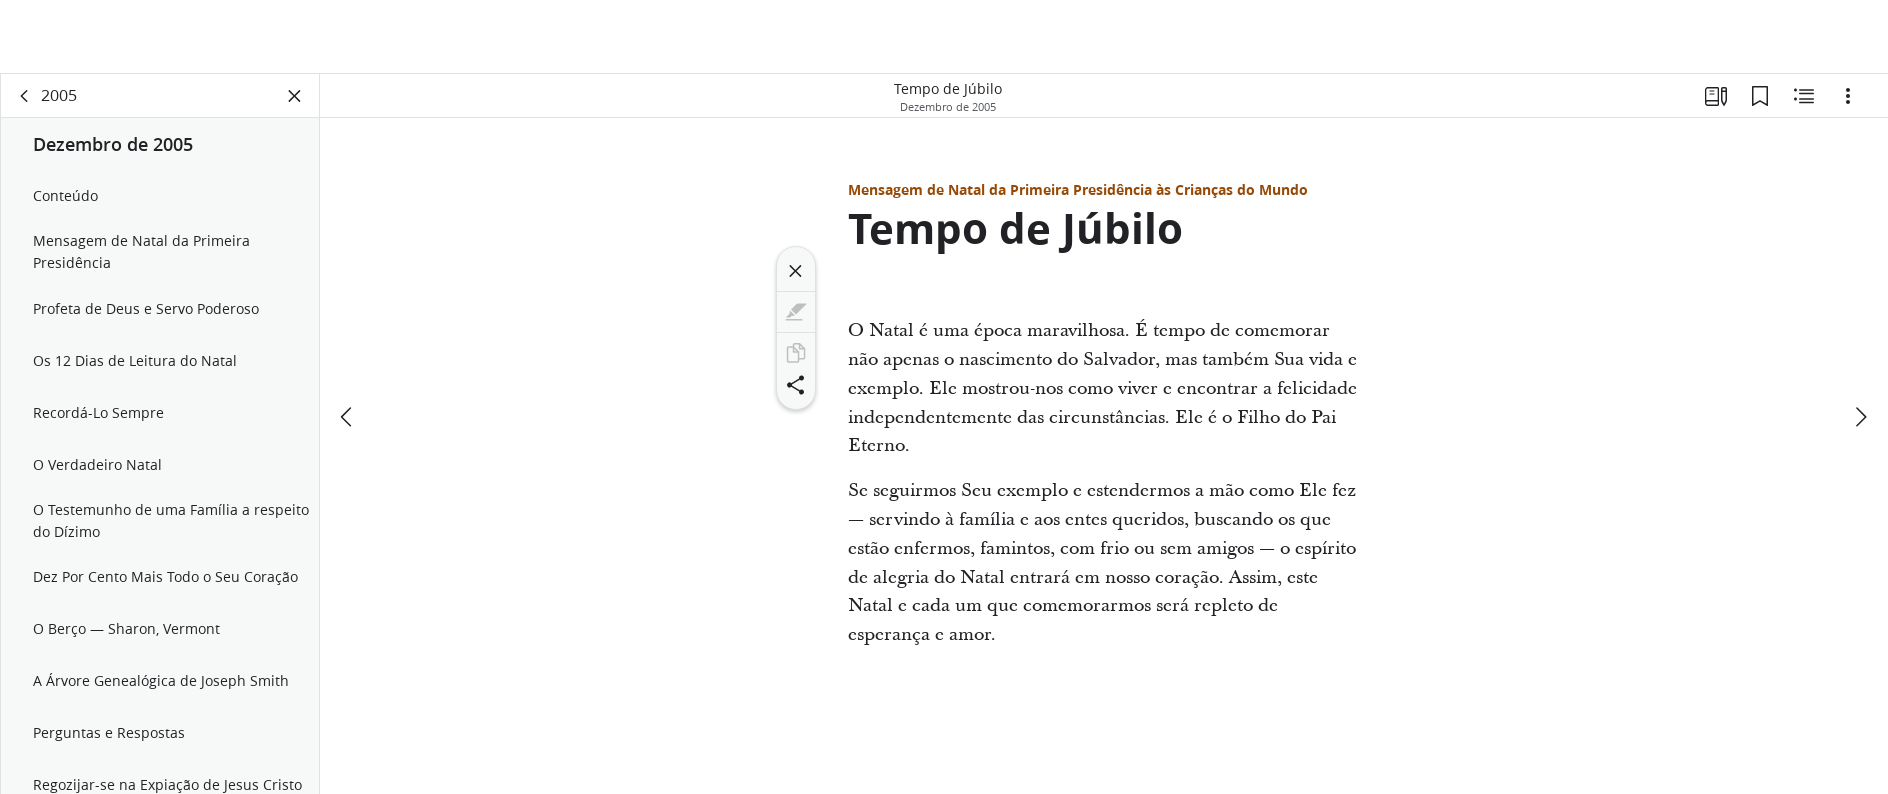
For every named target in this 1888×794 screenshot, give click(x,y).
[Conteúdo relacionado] (1804, 96)
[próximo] (1860, 417)
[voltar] (25, 96)
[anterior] (348, 417)
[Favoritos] (1760, 96)
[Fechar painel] (295, 96)
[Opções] (1848, 96)
